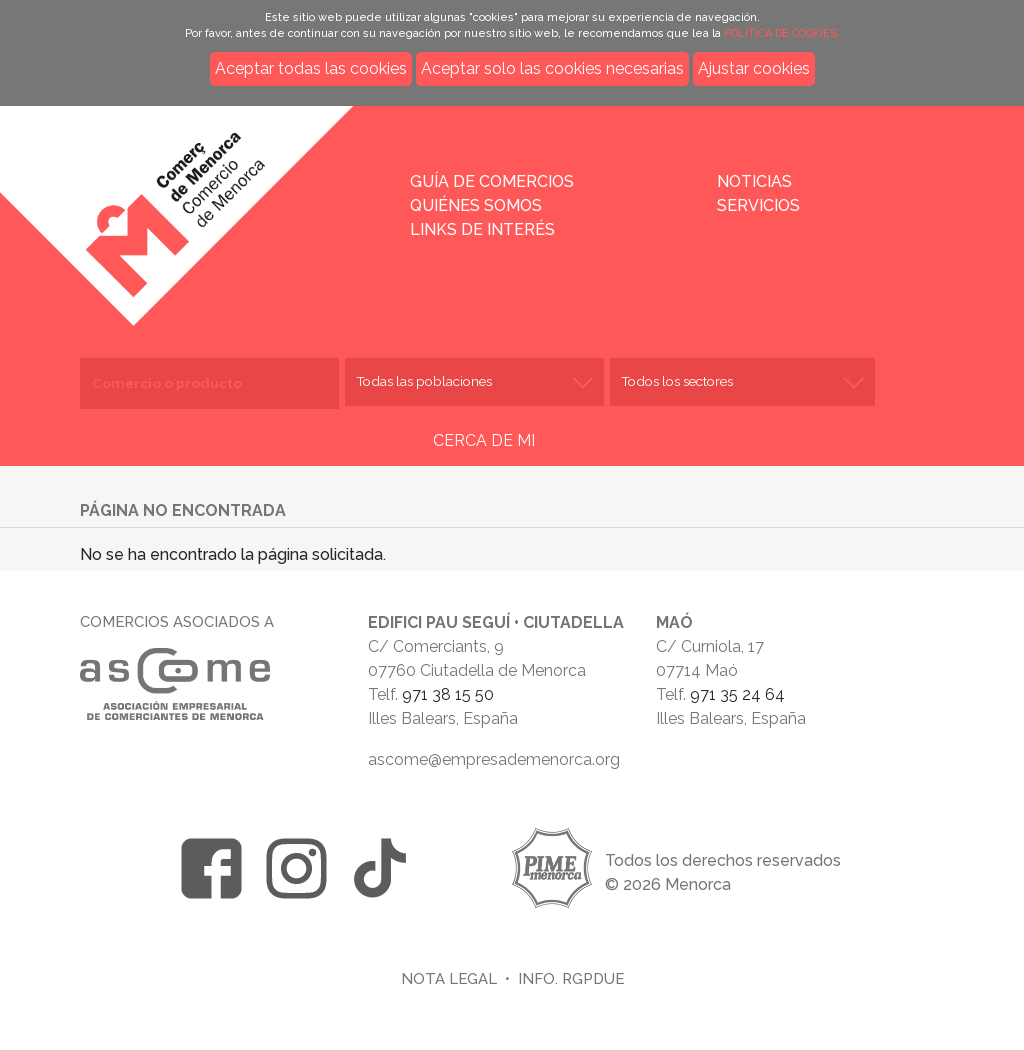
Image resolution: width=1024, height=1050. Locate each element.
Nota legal (449, 978)
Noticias (754, 181)
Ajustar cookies (754, 68)
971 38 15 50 (448, 694)
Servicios (758, 205)
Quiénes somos (476, 205)
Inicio (236, 202)
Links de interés (482, 229)
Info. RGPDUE (571, 978)
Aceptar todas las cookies (311, 68)
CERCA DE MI (484, 440)
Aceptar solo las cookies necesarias (552, 68)
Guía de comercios (492, 181)
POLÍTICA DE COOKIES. (782, 33)
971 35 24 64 (737, 694)
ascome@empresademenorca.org (494, 759)
